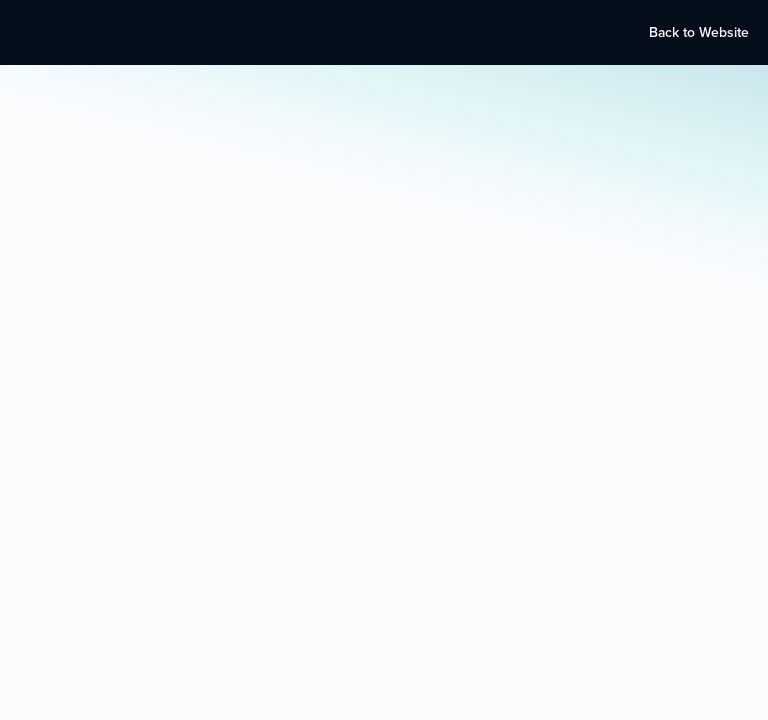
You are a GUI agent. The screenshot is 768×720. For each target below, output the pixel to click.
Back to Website (699, 32)
